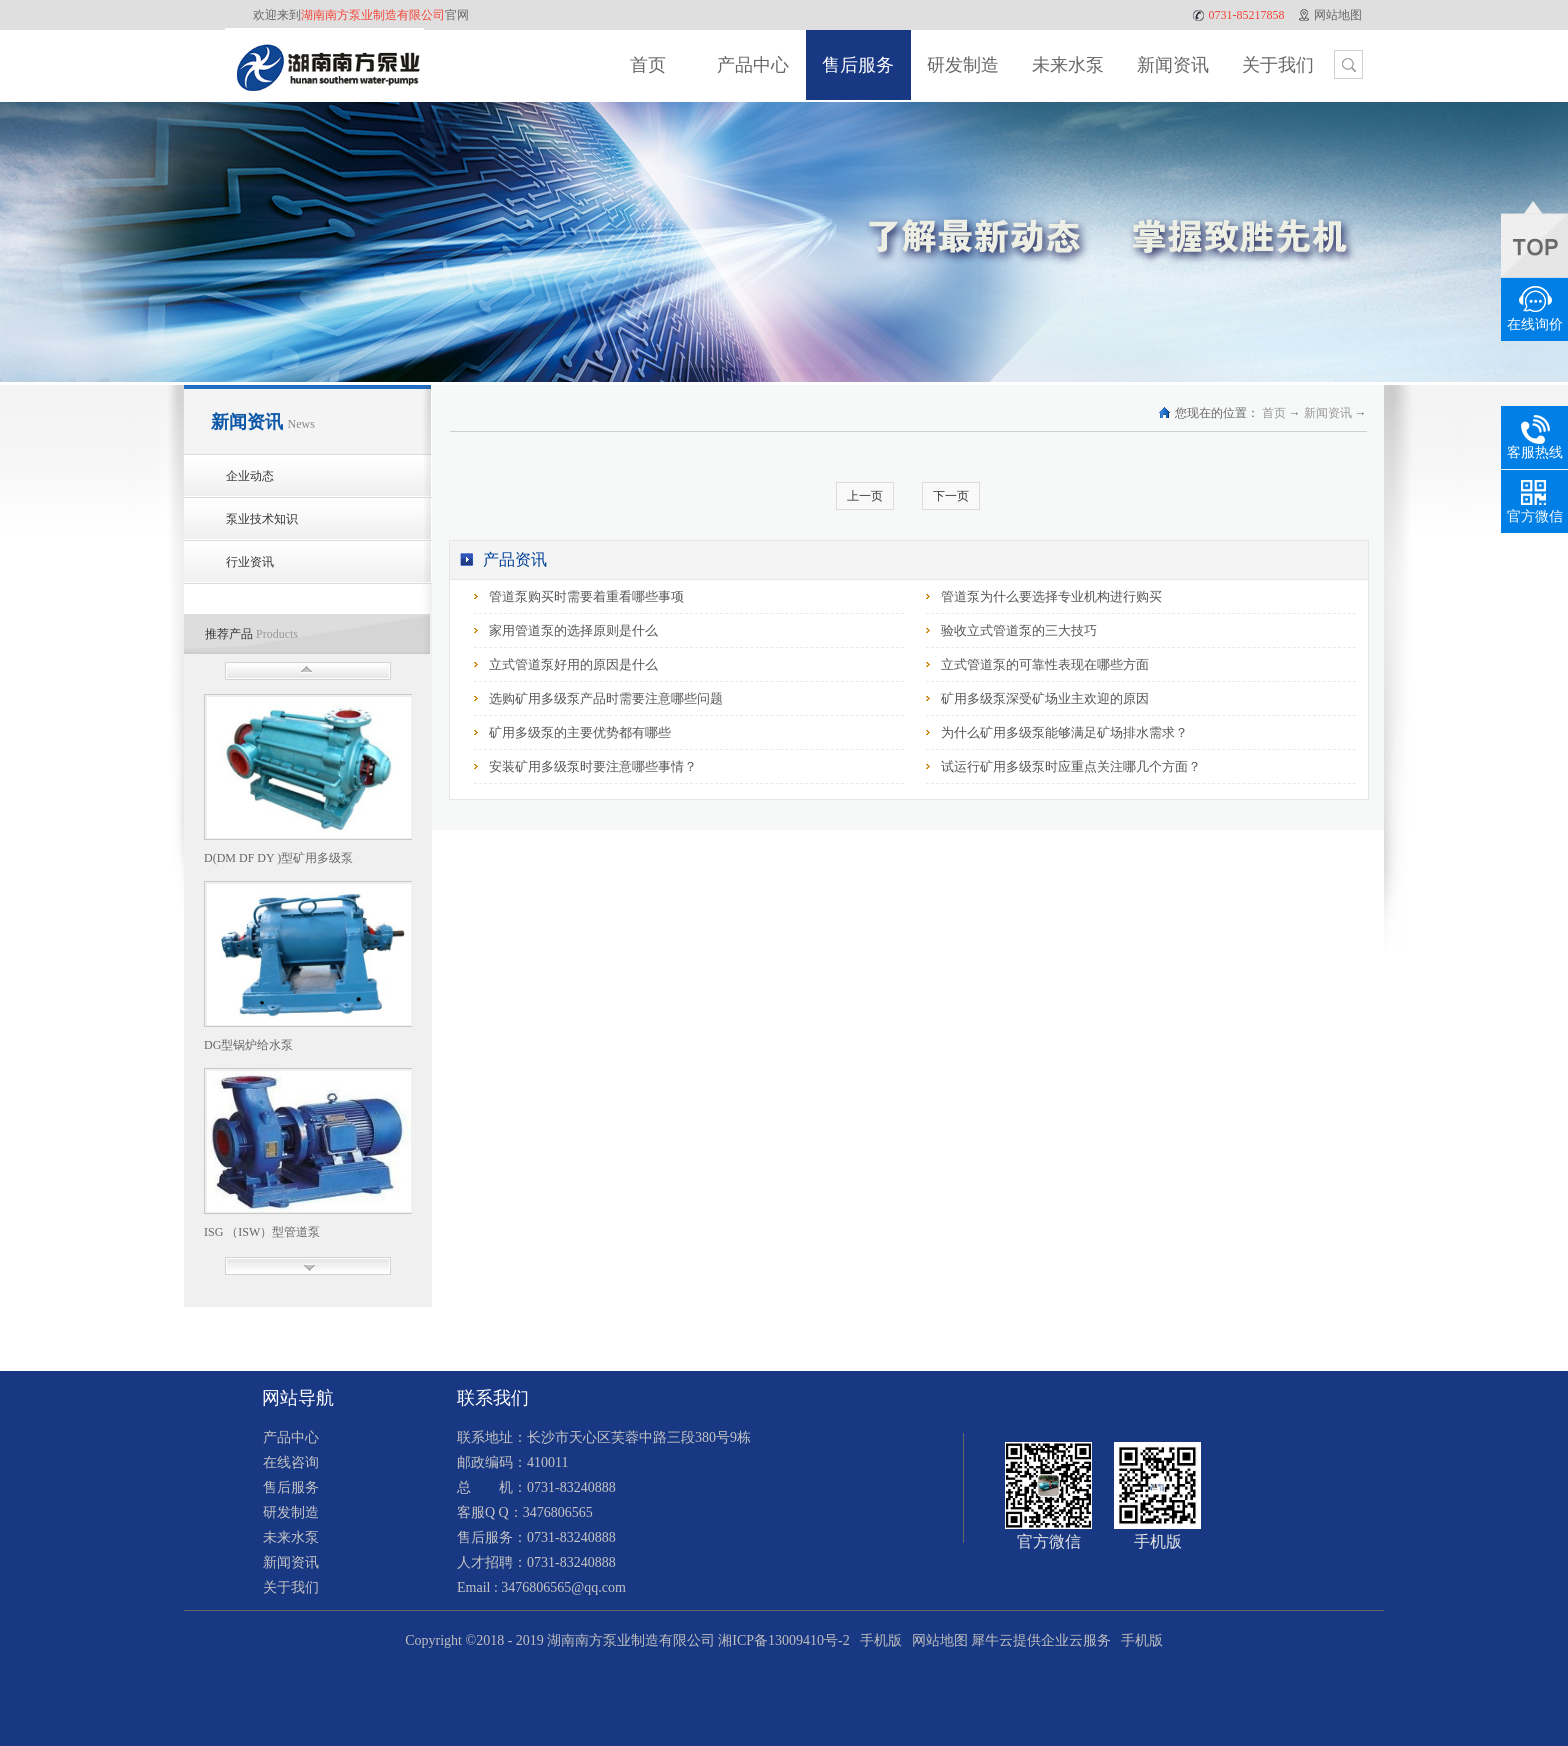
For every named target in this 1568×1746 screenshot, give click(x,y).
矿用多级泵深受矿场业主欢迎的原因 (1045, 698)
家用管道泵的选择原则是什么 (573, 630)
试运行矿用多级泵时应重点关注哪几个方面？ (1071, 766)
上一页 (865, 496)
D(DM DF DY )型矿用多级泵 (278, 858)
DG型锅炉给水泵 (248, 1045)
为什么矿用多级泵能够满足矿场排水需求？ (1064, 732)
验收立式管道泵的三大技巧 (1019, 630)
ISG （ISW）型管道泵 (262, 1232)
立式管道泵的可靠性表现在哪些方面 (1045, 664)
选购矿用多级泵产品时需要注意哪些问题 (606, 698)
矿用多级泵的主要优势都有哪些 (580, 732)
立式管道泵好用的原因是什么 (573, 664)
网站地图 (936, 1640)
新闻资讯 (1328, 413)
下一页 (951, 496)
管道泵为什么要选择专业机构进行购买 (1051, 596)
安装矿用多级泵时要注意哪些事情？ (593, 766)
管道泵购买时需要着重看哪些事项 (586, 596)
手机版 (877, 1640)
